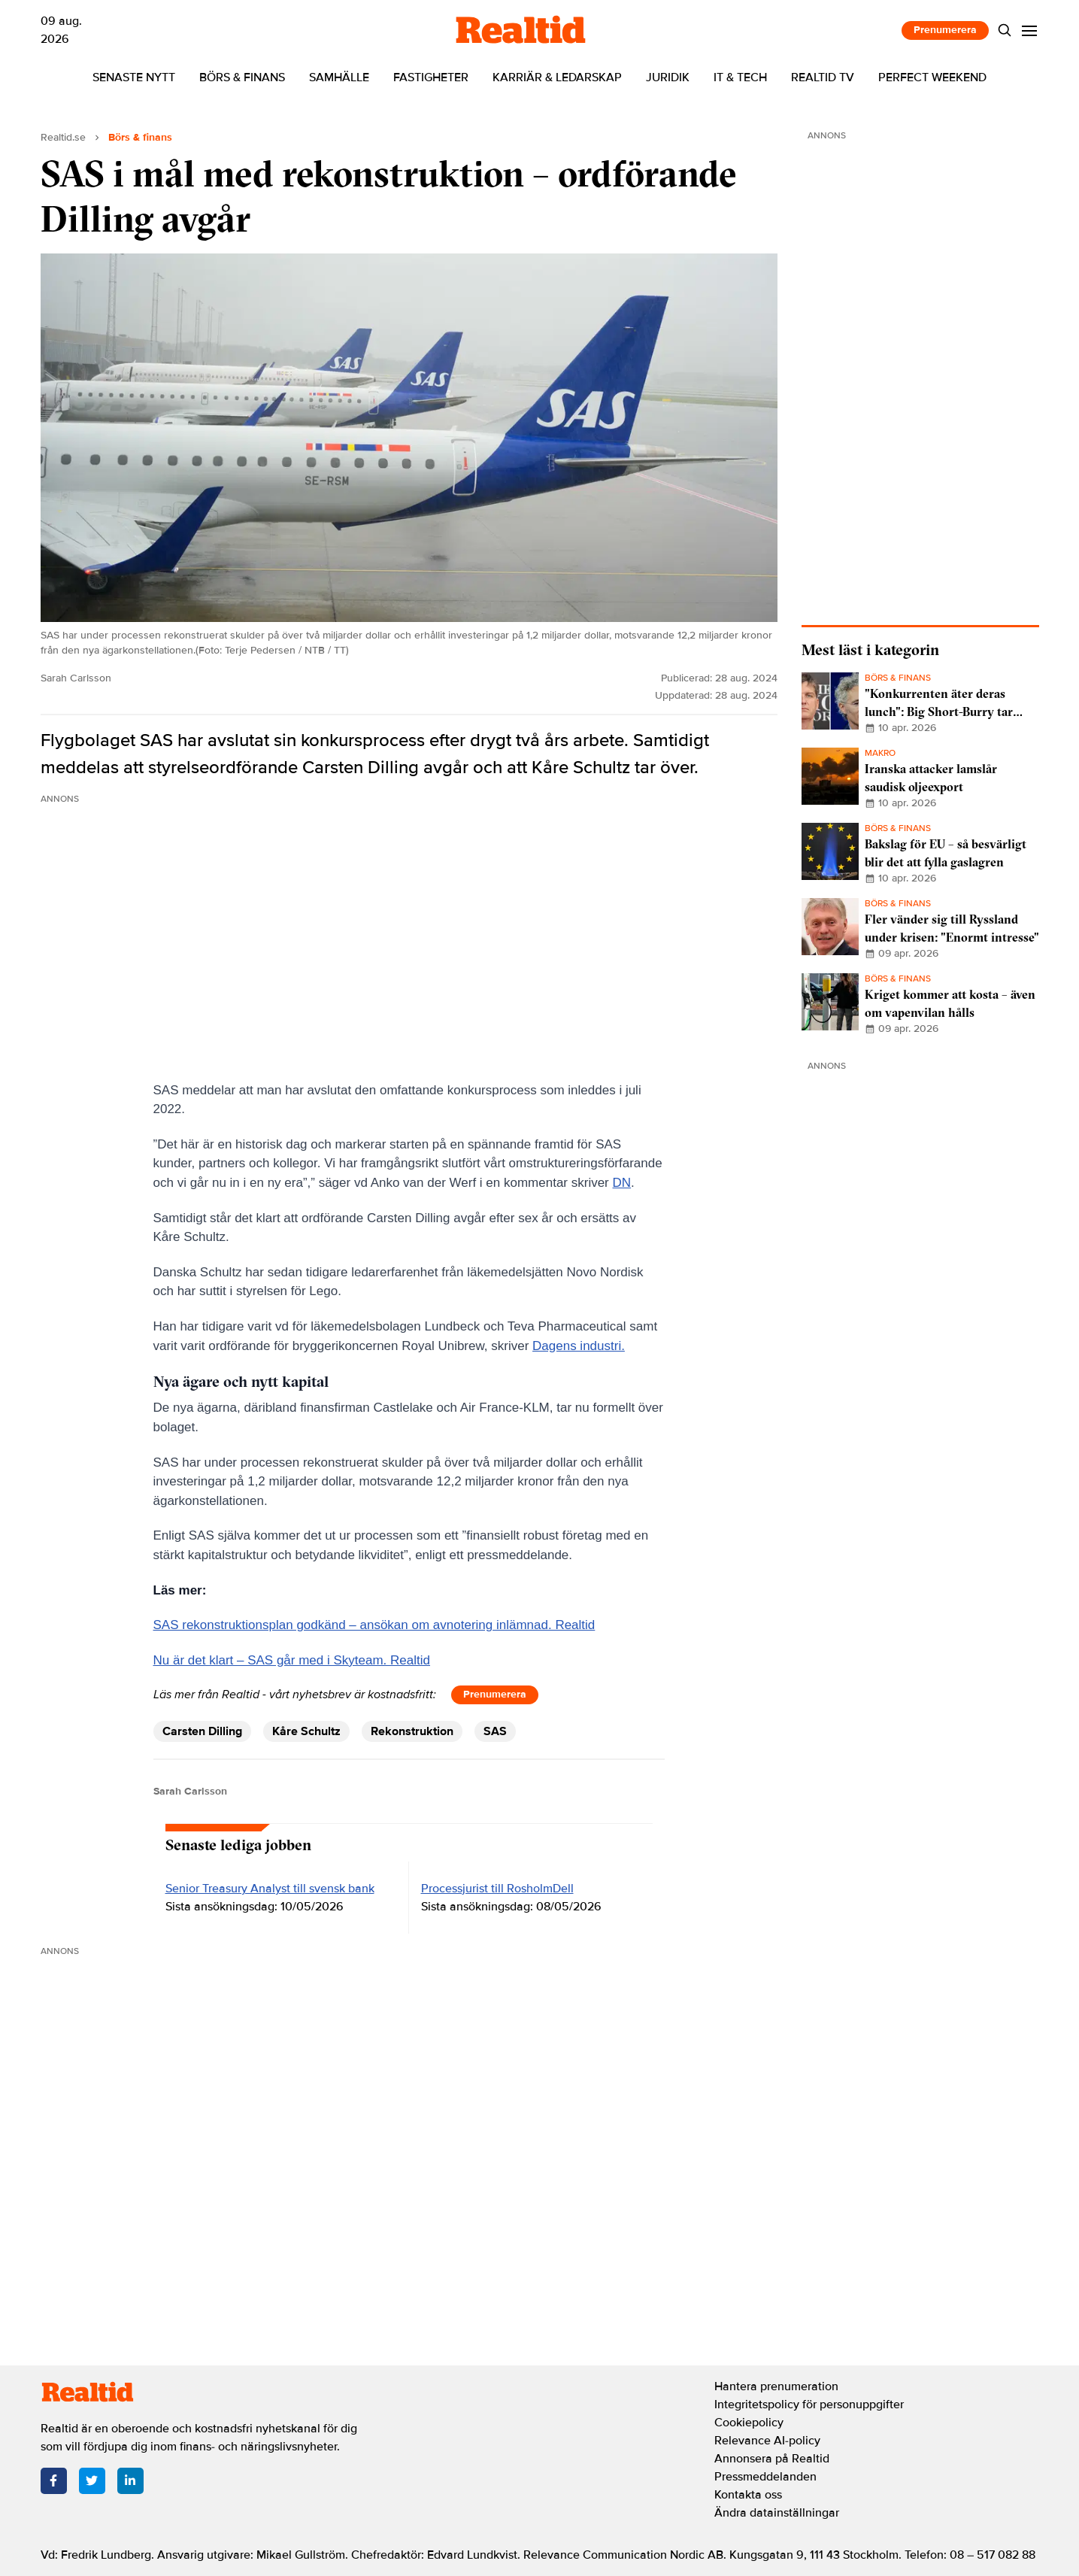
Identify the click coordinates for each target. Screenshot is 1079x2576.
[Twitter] (92, 2481)
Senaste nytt (133, 77)
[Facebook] (54, 2481)
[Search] (1004, 30)
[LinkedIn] (130, 2481)
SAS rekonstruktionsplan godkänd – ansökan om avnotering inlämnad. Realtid (374, 1625)
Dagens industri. (578, 1346)
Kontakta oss (748, 2494)
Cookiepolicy (748, 2422)
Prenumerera (945, 29)
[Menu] (1029, 30)
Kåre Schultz (306, 1731)
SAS (495, 1731)
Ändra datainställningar (776, 2512)
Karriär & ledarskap (557, 77)
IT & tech (740, 77)
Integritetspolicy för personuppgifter (809, 2404)
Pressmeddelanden (765, 2476)
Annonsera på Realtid (771, 2458)
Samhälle (339, 77)
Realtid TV (822, 77)
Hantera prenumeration (776, 2386)
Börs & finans (242, 77)
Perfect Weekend (932, 77)
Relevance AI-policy (767, 2440)
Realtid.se (63, 137)
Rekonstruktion (412, 1731)
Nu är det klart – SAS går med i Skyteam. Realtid (292, 1660)
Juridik (668, 77)
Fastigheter (430, 77)
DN (622, 1183)
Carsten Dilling (202, 1731)
